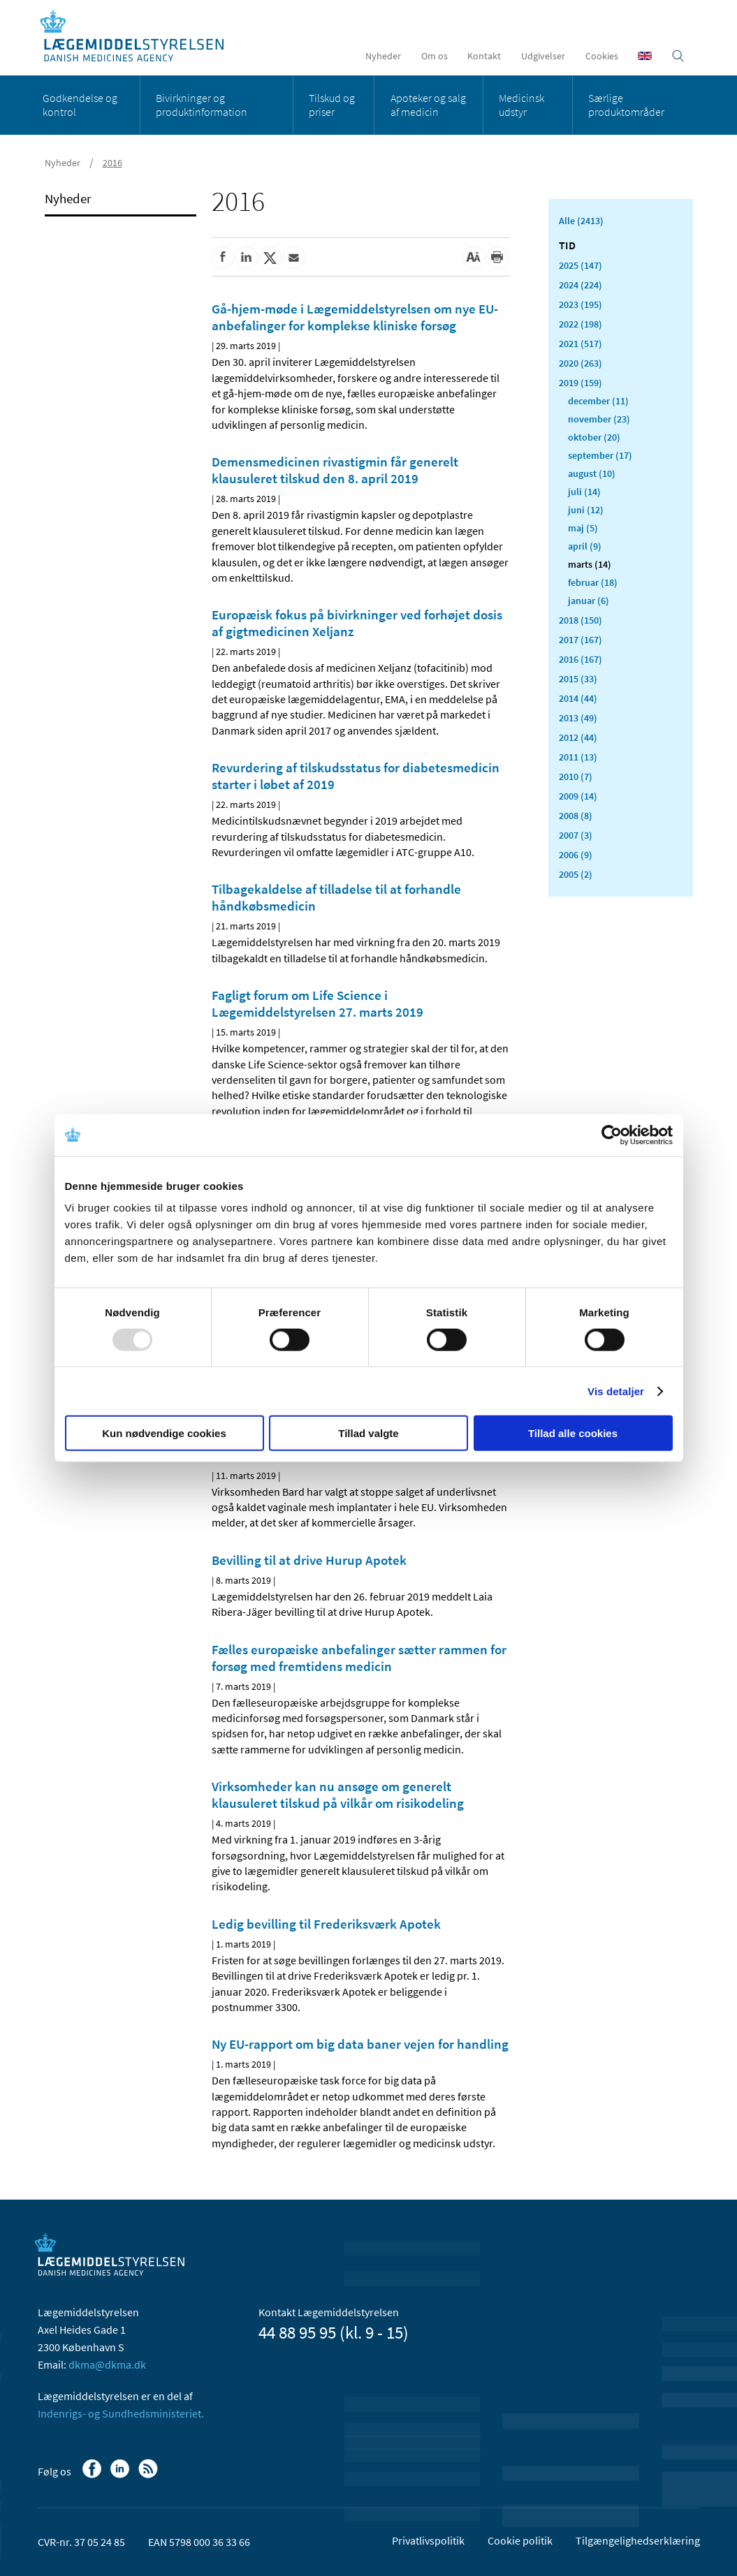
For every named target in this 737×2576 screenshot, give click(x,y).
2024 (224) (580, 285)
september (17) (600, 455)
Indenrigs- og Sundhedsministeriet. (121, 2413)
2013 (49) (578, 718)
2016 (112, 162)
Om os (434, 56)
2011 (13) (578, 757)
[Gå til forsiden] (139, 36)
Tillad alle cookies (573, 1433)
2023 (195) (580, 304)
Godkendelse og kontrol (80, 105)
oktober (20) (594, 437)
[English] (645, 56)
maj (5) (583, 528)
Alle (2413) (581, 220)
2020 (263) (580, 363)
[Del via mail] (294, 257)
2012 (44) (578, 737)
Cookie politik (520, 2540)
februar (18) (593, 582)
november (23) (599, 419)
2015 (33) (578, 678)
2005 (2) (575, 874)
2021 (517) (580, 343)
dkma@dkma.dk (107, 2364)
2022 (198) (580, 324)
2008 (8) (575, 815)
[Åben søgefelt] (678, 56)
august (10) (591, 473)
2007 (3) (575, 835)
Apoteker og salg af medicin (428, 105)
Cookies (601, 56)
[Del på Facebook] (223, 257)
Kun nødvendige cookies (164, 1433)
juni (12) (586, 509)
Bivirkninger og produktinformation (201, 105)
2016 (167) (580, 659)
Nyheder (383, 56)
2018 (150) (580, 620)
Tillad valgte (368, 1433)
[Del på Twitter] (270, 257)
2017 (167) (580, 639)
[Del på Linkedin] (246, 257)
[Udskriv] (497, 257)
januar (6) (588, 600)
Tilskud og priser (332, 105)
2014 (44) (578, 698)
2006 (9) (575, 854)
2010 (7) (575, 776)
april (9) (584, 546)
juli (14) (584, 491)
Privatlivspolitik (428, 2540)
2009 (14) (578, 796)
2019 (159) (580, 382)
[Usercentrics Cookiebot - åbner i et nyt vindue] (611, 1134)
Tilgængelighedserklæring (638, 2540)
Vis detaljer (616, 1391)
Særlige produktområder (626, 105)
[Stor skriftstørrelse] (473, 257)
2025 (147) (580, 265)
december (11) (598, 401)
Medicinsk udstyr (521, 105)
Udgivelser (543, 56)
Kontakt (484, 56)
